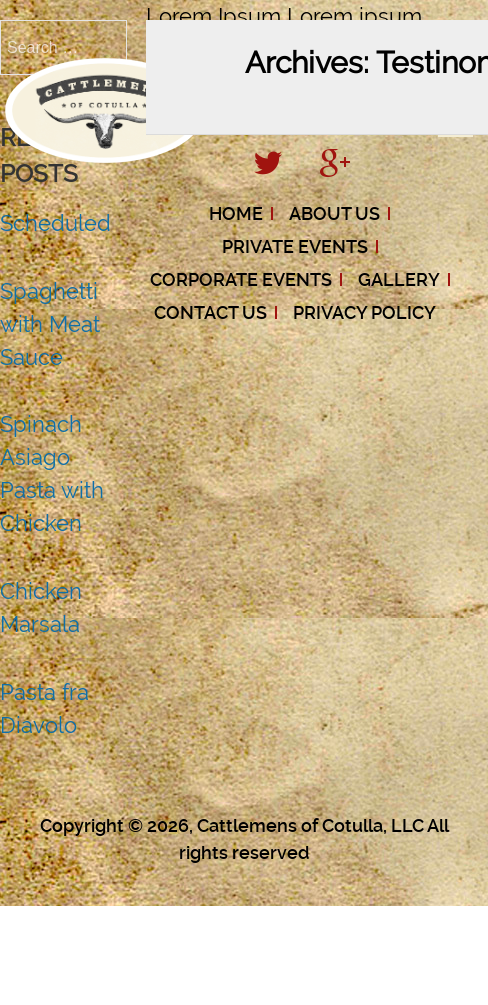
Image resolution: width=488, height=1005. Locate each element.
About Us (334, 213)
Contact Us (210, 312)
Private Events (295, 246)
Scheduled (55, 223)
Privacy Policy (364, 312)
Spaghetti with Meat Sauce (50, 324)
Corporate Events (241, 279)
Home (236, 213)
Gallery (399, 279)
